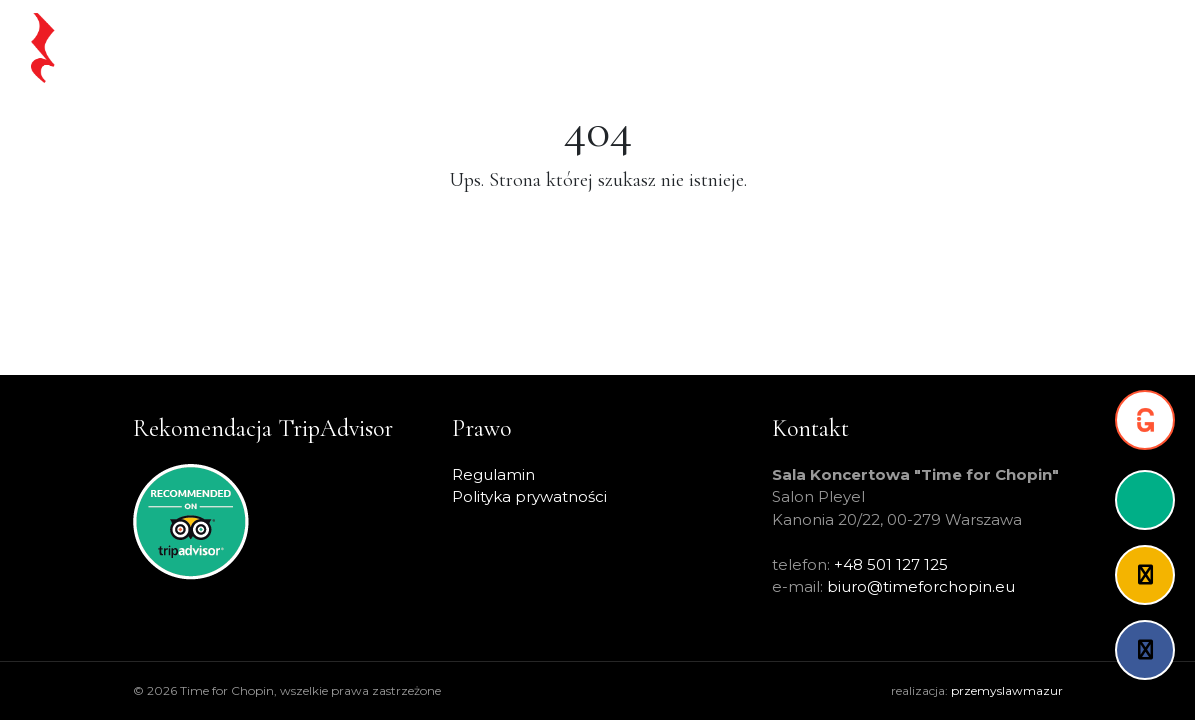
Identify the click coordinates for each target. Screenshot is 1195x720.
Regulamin (493, 474)
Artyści (833, 47)
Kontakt (1113, 47)
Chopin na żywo (518, 47)
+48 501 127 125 (891, 564)
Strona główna (382, 47)
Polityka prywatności (529, 496)
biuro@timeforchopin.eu (921, 586)
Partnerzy (1025, 47)
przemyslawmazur (1007, 690)
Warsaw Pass (739, 47)
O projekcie (923, 47)
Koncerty (634, 47)
